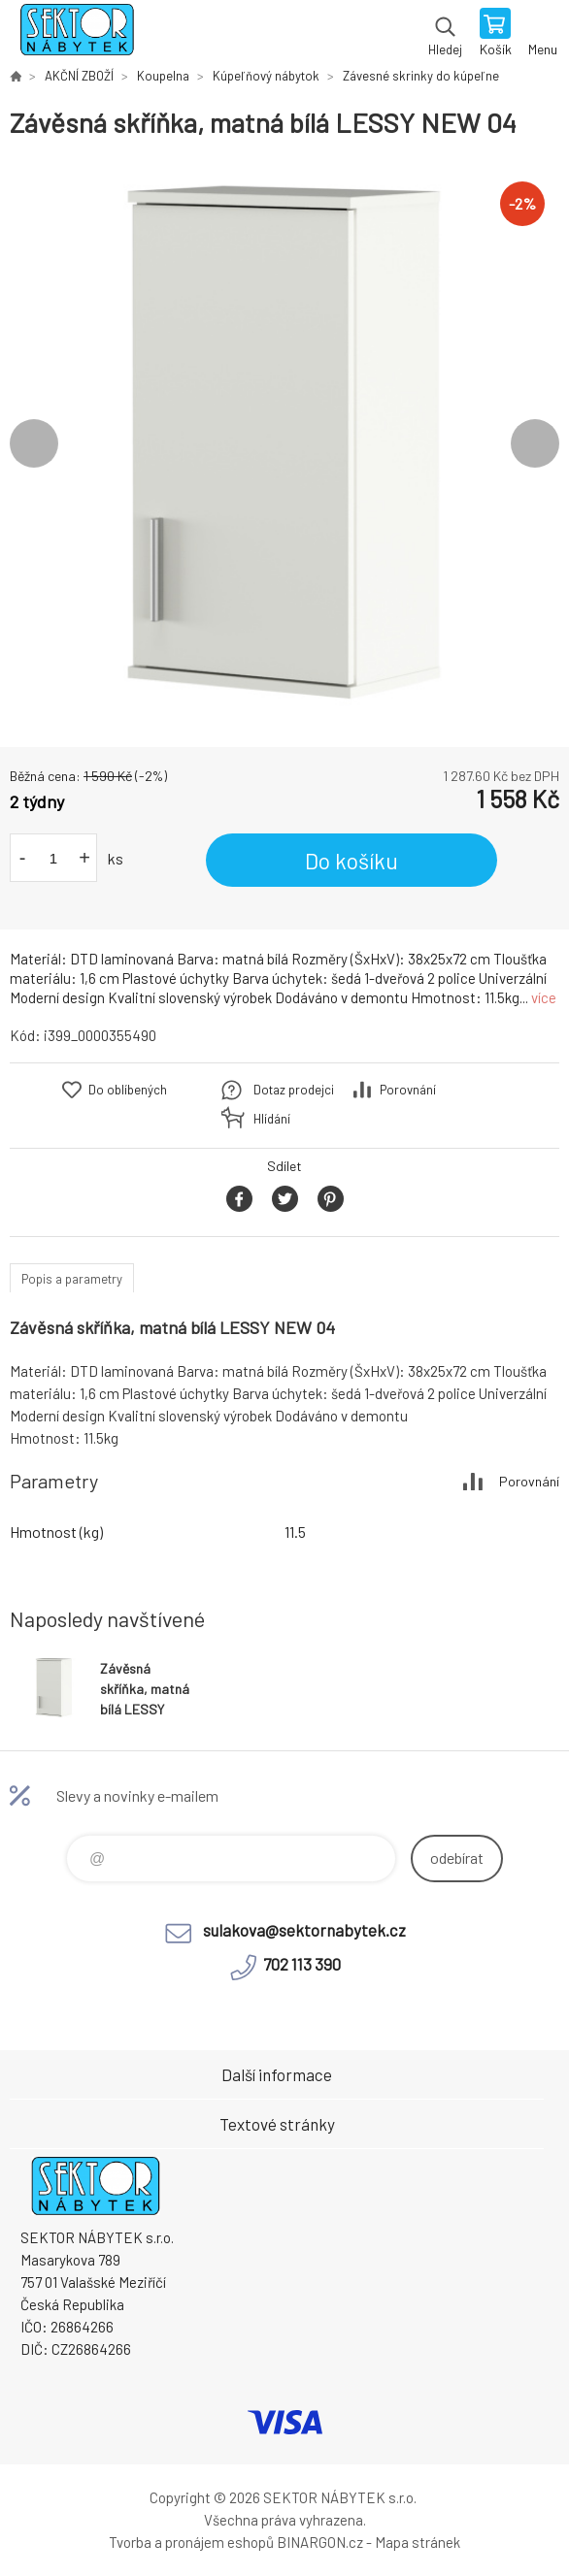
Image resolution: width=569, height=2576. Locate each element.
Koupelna (163, 75)
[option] (284, 443)
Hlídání (271, 1118)
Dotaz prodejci (293, 1089)
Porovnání (408, 1089)
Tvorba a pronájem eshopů (191, 2542)
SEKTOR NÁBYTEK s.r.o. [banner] (76, 34)
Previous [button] (34, 443)
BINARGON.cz (320, 2542)
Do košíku (351, 860)
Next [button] (535, 443)
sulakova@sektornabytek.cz (304, 1930)
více (543, 997)
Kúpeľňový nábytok (266, 75)
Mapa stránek (417, 2542)
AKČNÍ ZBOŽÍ (79, 75)
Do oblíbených (127, 1089)
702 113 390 (302, 1963)
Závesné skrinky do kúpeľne (421, 75)
